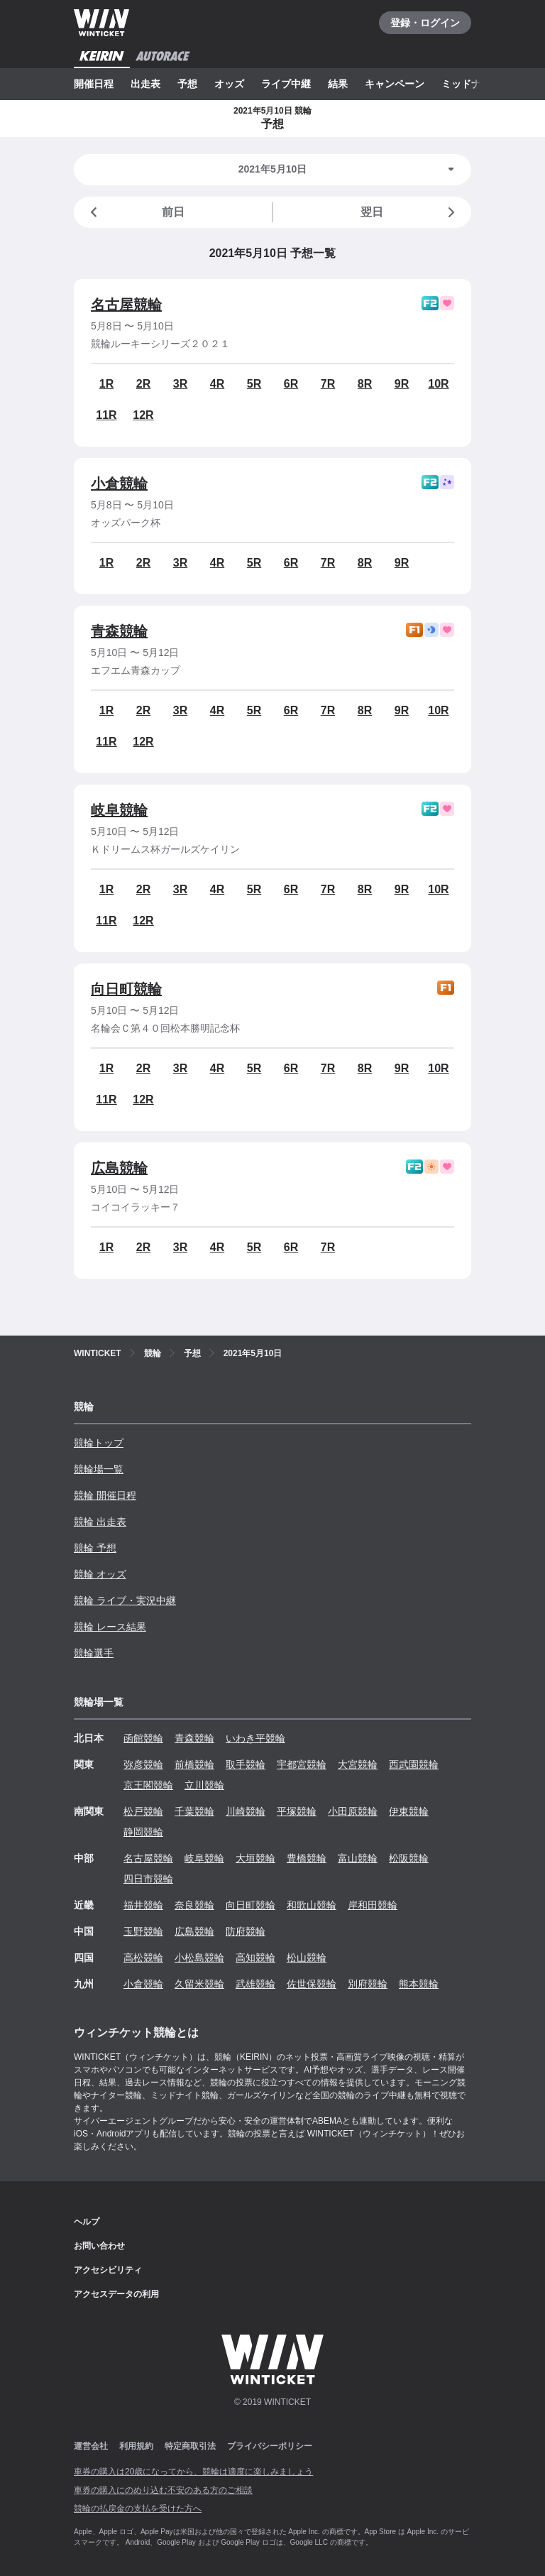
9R (402, 384)
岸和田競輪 (372, 1905)
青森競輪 (119, 631)
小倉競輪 (119, 483)
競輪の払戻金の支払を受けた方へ (138, 2509)
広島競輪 (119, 1168)
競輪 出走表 (100, 1521)
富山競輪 (358, 1858)
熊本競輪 (419, 1984)
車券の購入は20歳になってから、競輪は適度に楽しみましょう (193, 2472)
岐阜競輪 (119, 810)
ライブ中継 (286, 83)
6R (291, 384)
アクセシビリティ (108, 2270)
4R (217, 384)
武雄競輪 (255, 1984)
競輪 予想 (95, 1548)
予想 (187, 83)
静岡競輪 (143, 1832)
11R (106, 415)
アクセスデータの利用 (116, 2294)
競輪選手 (94, 1653)
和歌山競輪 (311, 1905)
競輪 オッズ (100, 1574)
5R (254, 384)
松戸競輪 (143, 1811)
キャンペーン (394, 83)
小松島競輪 (199, 1957)
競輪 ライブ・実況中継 (125, 1600)
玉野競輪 (143, 1931)
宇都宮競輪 (301, 1764)
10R (438, 384)
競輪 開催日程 (105, 1495)
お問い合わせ (99, 2246)
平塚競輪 (296, 1811)
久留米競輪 (199, 1984)
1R (106, 384)
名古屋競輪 (126, 304)
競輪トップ (98, 1442)
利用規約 (136, 2446)
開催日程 (94, 83)
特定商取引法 (190, 2446)
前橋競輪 (194, 1764)
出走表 (145, 83)
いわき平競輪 (255, 1738)
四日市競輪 (148, 1878)
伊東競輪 (409, 1811)
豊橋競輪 (306, 1858)
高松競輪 (143, 1957)
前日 (135, 212)
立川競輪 (204, 1785)
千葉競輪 (194, 1811)
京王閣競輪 (148, 1785)
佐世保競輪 (311, 1984)
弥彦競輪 (143, 1764)
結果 (338, 83)
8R (365, 384)
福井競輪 (143, 1905)
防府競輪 (245, 1931)
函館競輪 (143, 1738)
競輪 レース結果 (110, 1626)
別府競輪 (367, 1984)
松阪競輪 (409, 1858)
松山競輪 (306, 1957)
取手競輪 (245, 1764)
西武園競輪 (414, 1764)
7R (328, 384)
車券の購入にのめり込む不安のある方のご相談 (163, 2490)
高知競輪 (255, 1957)
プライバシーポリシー (269, 2446)
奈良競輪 (194, 1905)
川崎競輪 (245, 1811)
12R (143, 415)
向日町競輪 (126, 989)
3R (180, 384)
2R (143, 384)
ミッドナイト (471, 83)
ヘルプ (86, 2222)
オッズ (229, 83)
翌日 (410, 212)
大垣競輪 (255, 1858)
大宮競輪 (358, 1764)
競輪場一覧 (98, 1469)
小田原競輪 (353, 1811)
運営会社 (91, 2446)
